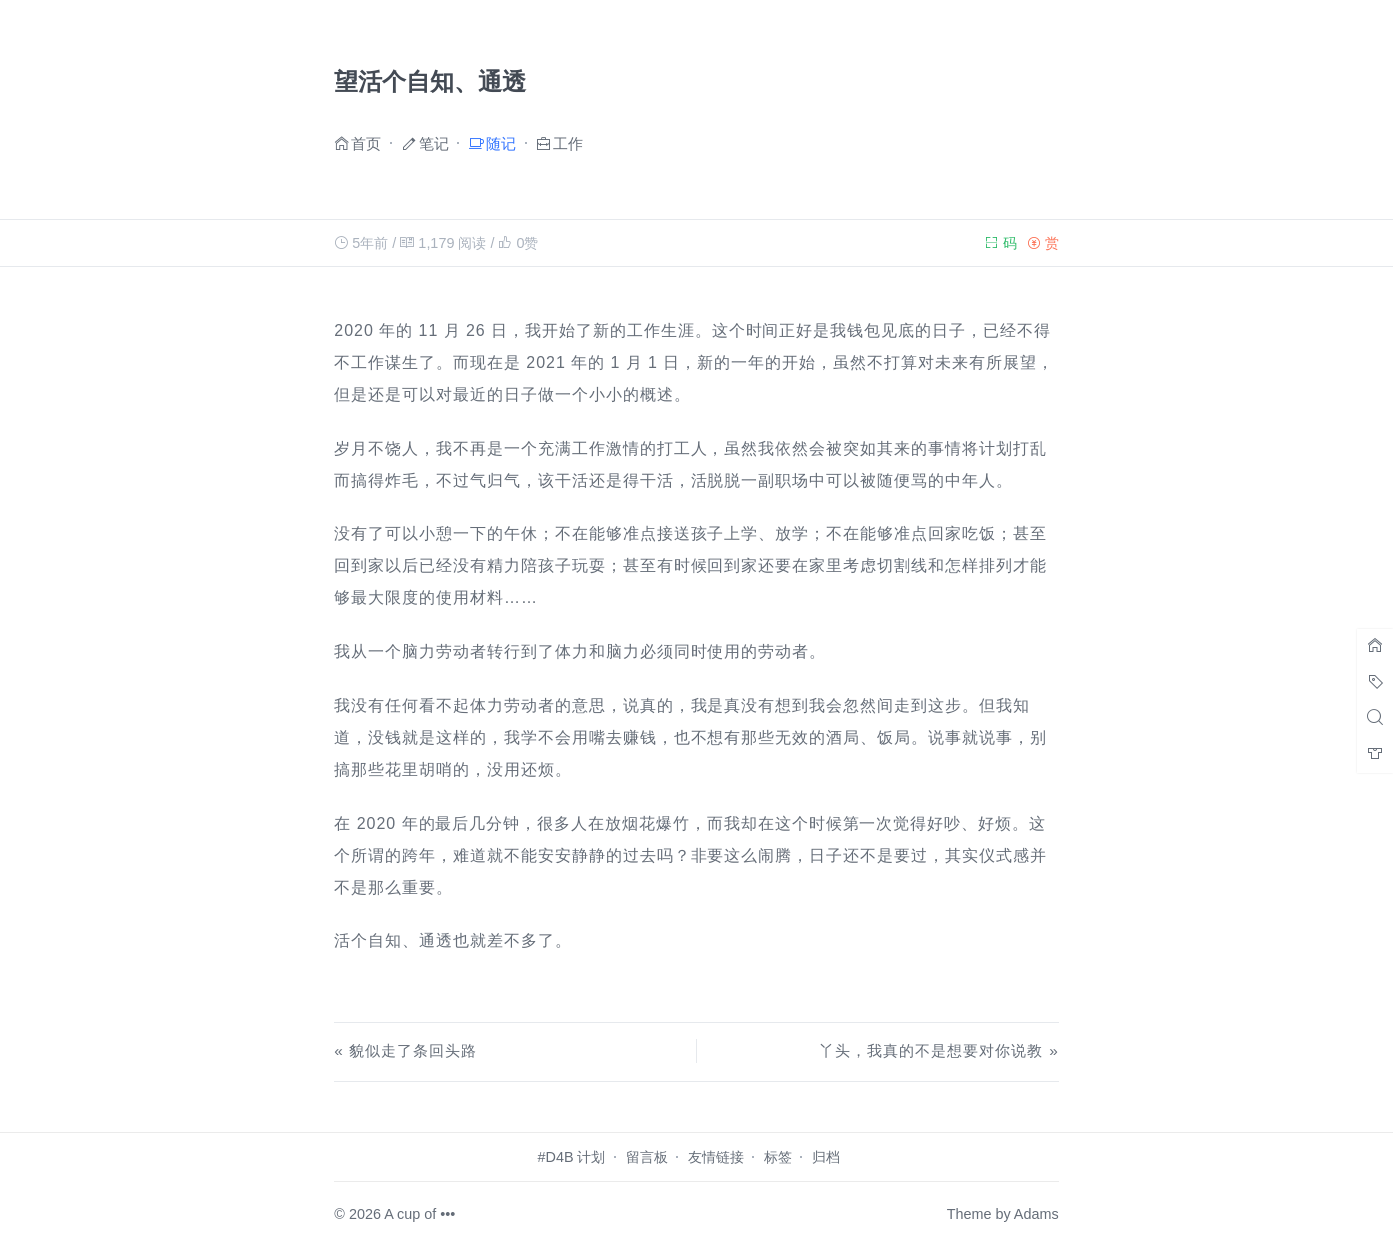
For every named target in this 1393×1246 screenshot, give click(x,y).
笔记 (434, 142)
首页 (366, 142)
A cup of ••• (419, 1214)
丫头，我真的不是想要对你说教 (930, 1050)
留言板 (647, 1157)
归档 (826, 1157)
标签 (778, 1157)
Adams (1036, 1214)
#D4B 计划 (572, 1157)
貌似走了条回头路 (413, 1050)
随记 (501, 142)
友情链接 (716, 1157)
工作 (568, 142)
